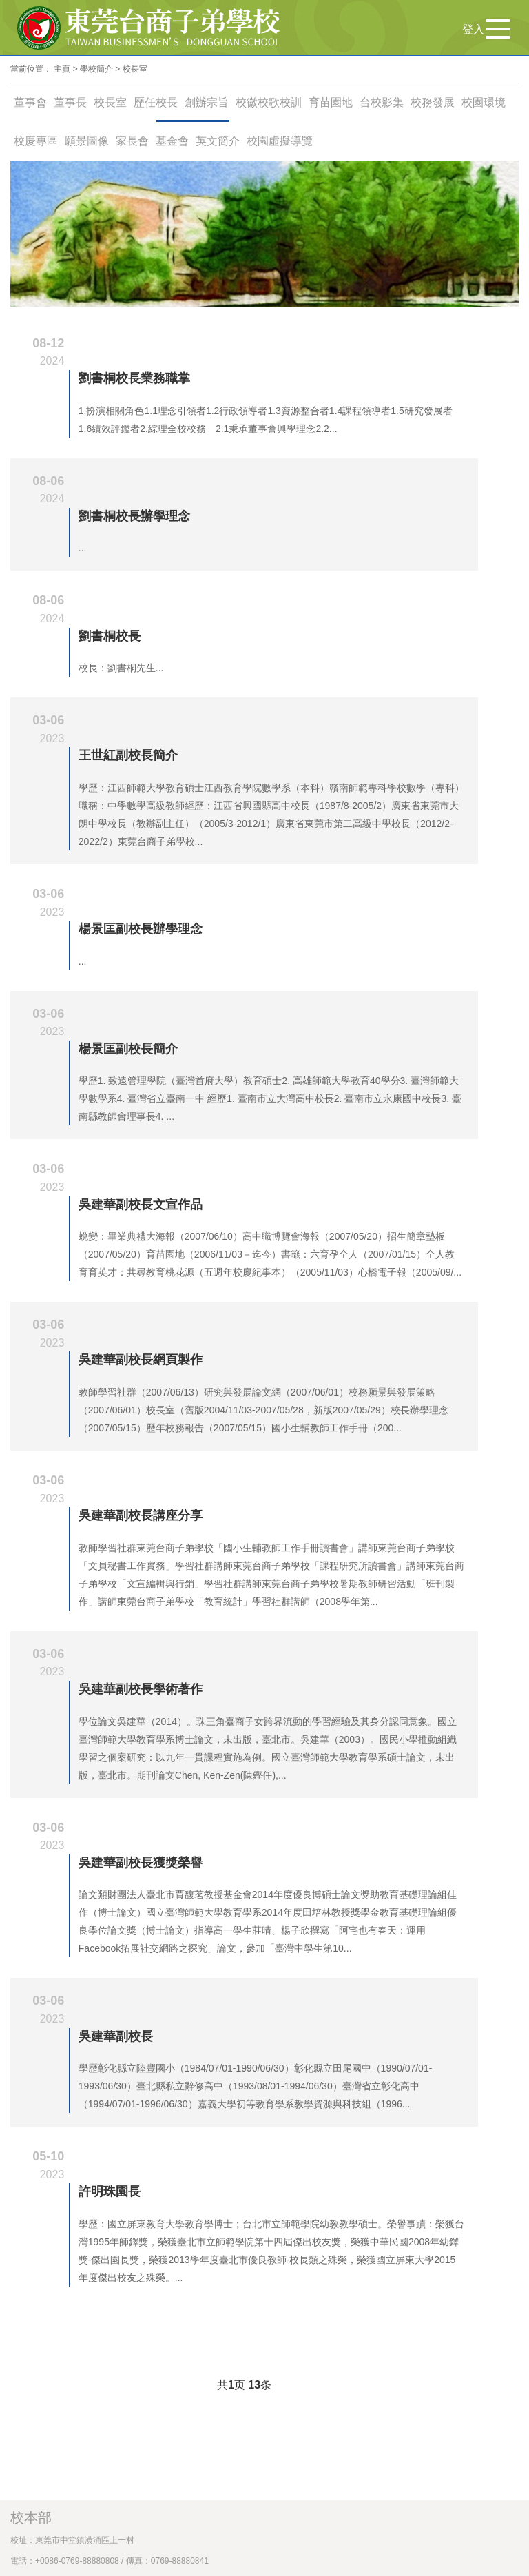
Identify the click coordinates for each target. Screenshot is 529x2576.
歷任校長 (156, 102)
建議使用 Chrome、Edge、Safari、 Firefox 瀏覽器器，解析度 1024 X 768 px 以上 (186, 2240)
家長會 (132, 141)
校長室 (135, 69)
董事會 (30, 102)
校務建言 (26, 2134)
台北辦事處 (44, 2155)
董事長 (70, 102)
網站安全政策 (234, 2219)
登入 (473, 29)
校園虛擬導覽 (280, 141)
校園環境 (483, 102)
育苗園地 (331, 102)
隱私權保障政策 (297, 2219)
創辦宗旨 (207, 102)
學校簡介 (96, 69)
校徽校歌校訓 (269, 102)
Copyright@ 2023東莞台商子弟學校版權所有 (105, 2219)
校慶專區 (36, 141)
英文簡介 (218, 141)
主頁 (62, 69)
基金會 (172, 141)
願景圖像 (87, 141)
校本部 (31, 2049)
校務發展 (433, 102)
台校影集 (382, 102)
